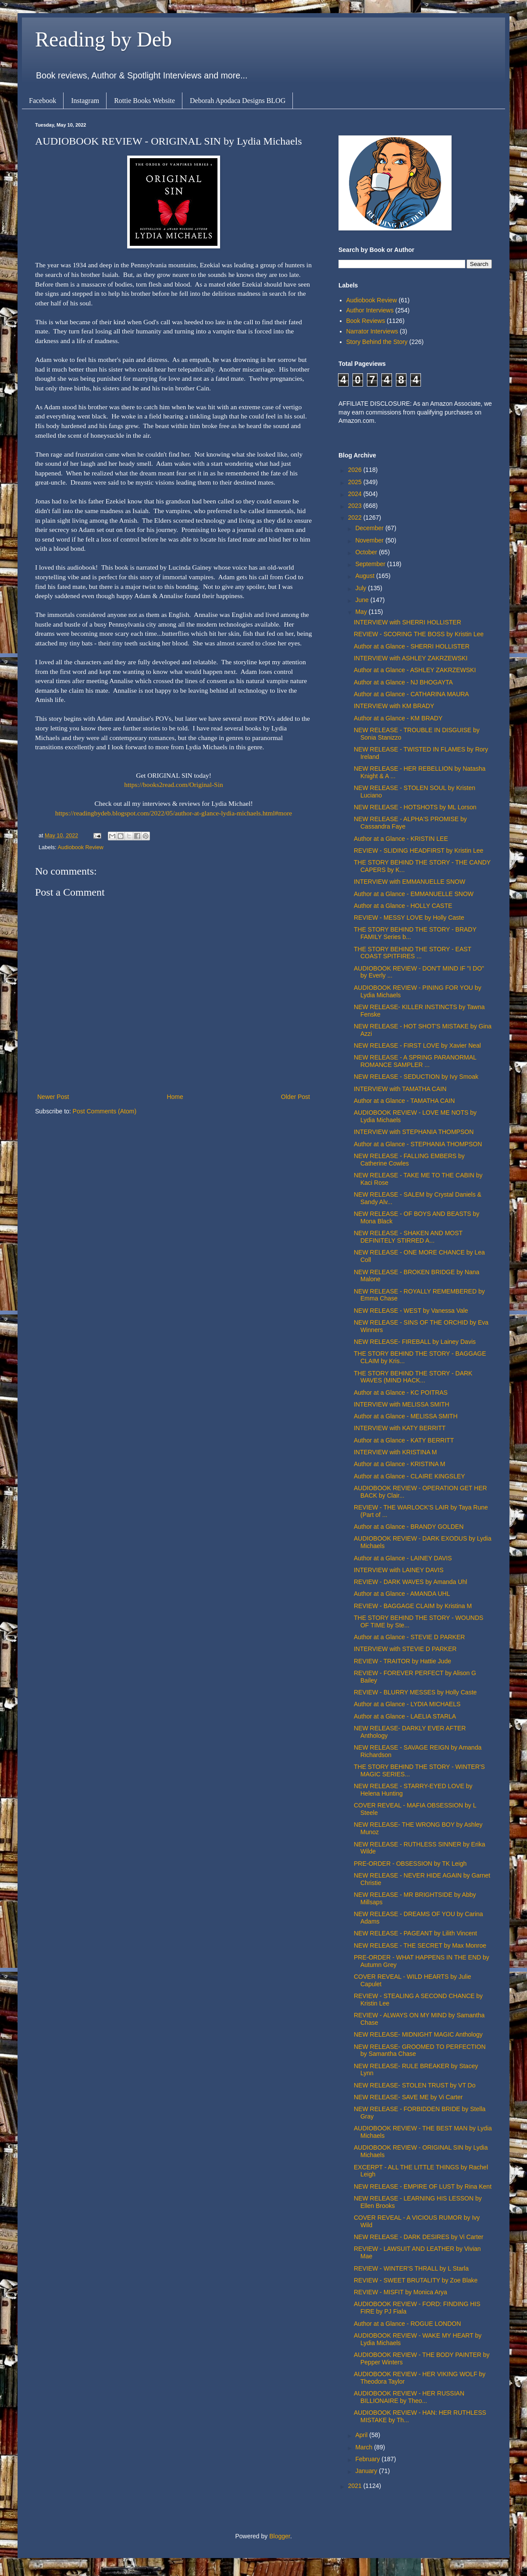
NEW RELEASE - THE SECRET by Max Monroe (420, 1945)
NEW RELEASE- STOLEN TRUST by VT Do (414, 2085)
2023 (355, 505)
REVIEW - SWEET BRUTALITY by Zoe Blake (415, 2280)
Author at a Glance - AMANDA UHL (402, 1593)
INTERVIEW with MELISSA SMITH (401, 1404)
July (361, 588)
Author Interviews (370, 310)
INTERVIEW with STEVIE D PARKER (405, 1648)
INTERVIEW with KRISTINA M (395, 1452)
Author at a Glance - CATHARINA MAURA (411, 694)
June (362, 599)
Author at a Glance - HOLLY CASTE (403, 905)
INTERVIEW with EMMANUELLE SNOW (409, 881)
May (361, 611)
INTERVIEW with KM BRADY (394, 705)
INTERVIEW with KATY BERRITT (399, 1428)
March (364, 2447)
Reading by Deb (103, 39)
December (370, 527)
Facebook (42, 100)
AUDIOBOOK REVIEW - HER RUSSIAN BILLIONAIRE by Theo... (409, 2397)
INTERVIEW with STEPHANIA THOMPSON (414, 1131)
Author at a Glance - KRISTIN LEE (401, 838)
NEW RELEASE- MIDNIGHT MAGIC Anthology (418, 2034)
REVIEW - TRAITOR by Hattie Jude (402, 1661)
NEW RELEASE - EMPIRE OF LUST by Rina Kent (422, 2186)
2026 (355, 469)
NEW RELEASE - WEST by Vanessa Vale (411, 1310)
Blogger (279, 2536)
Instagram (85, 100)
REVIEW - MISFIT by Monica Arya (400, 2292)
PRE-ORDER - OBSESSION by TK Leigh (410, 1863)
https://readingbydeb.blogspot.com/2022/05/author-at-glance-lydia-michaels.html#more (173, 813)
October (367, 552)
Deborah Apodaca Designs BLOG (237, 100)
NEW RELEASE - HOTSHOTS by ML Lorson (415, 807)
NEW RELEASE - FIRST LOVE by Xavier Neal (417, 1045)
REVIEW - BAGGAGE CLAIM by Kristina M (413, 1605)
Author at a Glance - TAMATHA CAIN (404, 1100)
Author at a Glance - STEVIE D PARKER (409, 1637)
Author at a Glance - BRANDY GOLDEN (408, 1526)
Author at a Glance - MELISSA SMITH (406, 1416)
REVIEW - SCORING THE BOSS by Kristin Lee (419, 634)
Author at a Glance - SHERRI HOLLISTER (412, 646)
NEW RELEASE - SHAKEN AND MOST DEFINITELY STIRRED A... (408, 1237)
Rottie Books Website (144, 100)
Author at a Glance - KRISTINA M (399, 1463)
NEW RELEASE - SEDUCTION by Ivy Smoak (416, 1076)
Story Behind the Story (377, 341)
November (370, 540)
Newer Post (53, 1096)
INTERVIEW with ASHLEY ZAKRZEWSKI (410, 658)
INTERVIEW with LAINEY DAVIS (399, 1569)
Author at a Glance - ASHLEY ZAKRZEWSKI (415, 669)
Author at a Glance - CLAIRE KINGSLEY (409, 1476)
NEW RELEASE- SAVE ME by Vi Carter (408, 2097)
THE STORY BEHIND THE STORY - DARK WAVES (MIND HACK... (413, 1377)
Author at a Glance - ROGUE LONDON (407, 2323)
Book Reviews (365, 320)
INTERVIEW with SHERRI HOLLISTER (407, 622)
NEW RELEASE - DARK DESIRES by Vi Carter (418, 2236)
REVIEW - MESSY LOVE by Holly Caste (409, 917)
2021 (355, 2485)
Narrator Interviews (372, 331)
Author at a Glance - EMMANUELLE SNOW (414, 893)
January (367, 2470)
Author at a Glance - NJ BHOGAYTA (403, 682)
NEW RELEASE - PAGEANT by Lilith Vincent (415, 1933)
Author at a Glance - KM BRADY (398, 718)
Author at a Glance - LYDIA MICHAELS (407, 1704)
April (362, 2434)
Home (175, 1096)
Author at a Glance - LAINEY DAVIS (403, 1558)
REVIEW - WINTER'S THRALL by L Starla (411, 2268)
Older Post (295, 1096)
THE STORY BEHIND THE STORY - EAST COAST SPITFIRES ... (412, 953)
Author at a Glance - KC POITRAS (401, 1392)
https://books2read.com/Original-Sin (173, 784)
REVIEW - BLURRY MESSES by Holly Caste (415, 1692)
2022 (355, 517)
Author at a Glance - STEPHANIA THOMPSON (418, 1144)
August (365, 575)
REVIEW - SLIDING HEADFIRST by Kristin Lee (418, 850)
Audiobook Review (80, 847)
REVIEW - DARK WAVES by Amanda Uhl (410, 1581)
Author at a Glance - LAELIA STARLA (405, 1716)
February (368, 2459)
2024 (355, 493)
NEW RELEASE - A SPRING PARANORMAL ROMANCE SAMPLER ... (415, 1061)
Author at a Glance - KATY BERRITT (404, 1440)
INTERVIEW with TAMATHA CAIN (400, 1088)
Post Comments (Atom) (104, 1111)
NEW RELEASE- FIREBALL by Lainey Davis (415, 1341)
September (371, 563)
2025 (355, 481)
